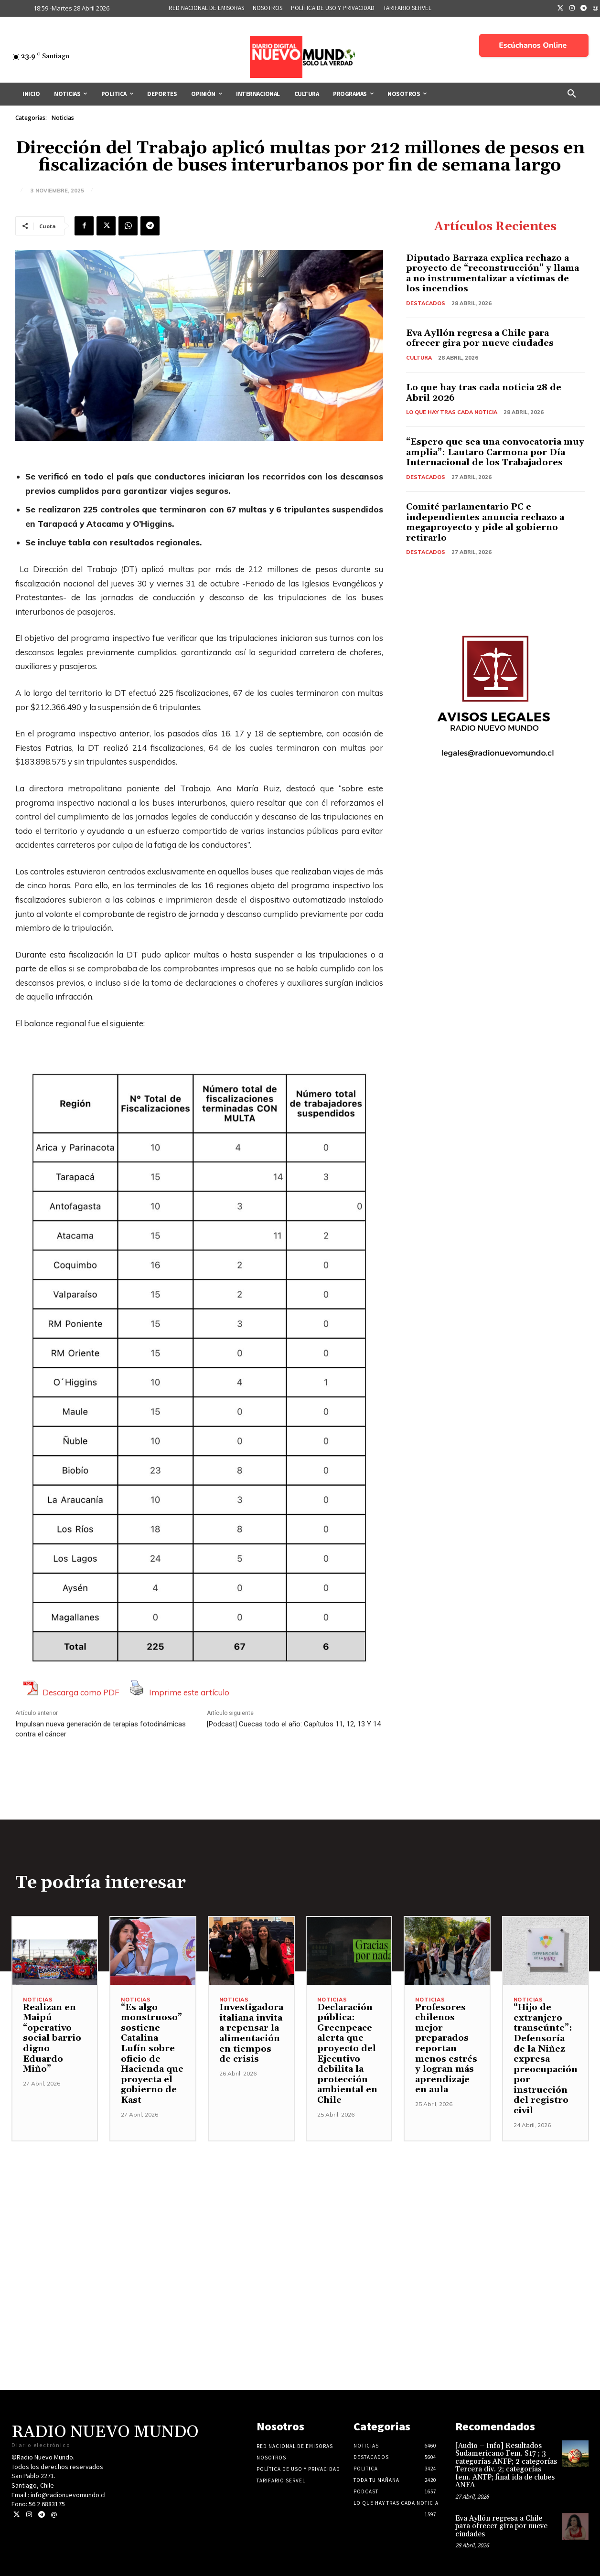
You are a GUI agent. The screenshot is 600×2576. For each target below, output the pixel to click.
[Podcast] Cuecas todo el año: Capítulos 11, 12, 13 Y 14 (294, 1724)
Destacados (425, 303)
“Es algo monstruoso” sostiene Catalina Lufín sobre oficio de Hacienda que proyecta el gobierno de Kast (152, 2054)
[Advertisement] (300, 2208)
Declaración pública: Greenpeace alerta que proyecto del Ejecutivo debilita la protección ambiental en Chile (347, 2054)
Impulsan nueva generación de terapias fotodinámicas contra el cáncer (100, 1729)
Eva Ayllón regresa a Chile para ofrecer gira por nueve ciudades (480, 338)
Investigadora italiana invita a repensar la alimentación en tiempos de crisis (251, 2033)
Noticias (63, 118)
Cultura (419, 357)
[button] (571, 94)
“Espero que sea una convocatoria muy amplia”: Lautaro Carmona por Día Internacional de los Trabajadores (495, 452)
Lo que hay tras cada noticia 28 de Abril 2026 (483, 393)
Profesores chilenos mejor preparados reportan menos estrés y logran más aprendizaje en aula (446, 2049)
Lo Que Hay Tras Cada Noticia (451, 412)
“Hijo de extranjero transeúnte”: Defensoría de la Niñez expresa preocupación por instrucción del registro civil (546, 2059)
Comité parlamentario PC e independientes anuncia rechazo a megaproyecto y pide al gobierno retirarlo (485, 522)
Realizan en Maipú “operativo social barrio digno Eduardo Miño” (52, 2038)
